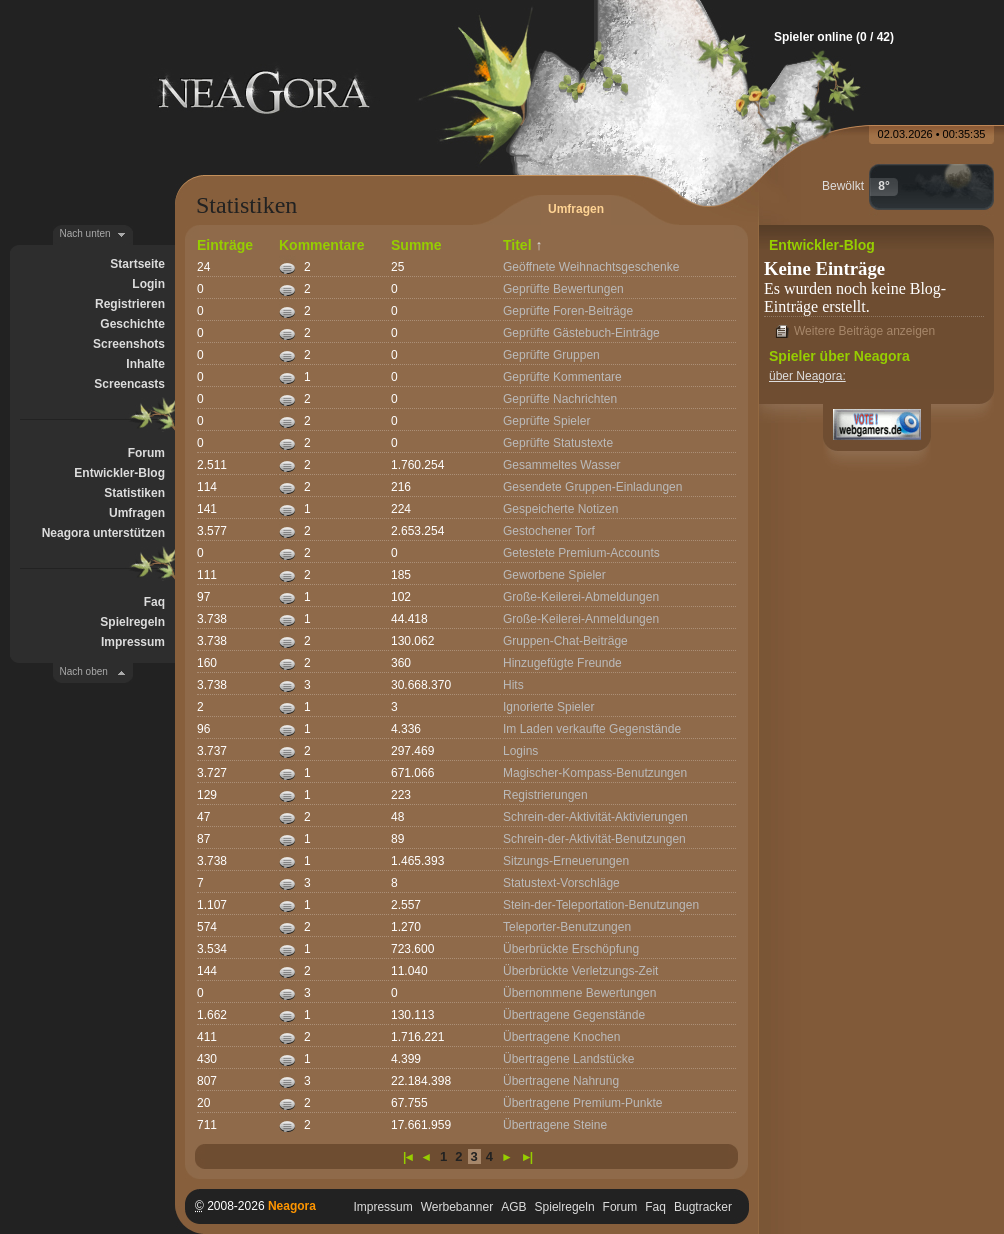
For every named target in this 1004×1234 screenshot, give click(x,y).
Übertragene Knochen (561, 1037)
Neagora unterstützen (103, 533)
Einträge (225, 245)
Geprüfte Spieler (546, 421)
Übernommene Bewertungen (579, 993)
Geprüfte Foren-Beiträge (568, 311)
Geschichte (132, 324)
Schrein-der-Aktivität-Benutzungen (594, 839)
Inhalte (145, 364)
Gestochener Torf (549, 531)
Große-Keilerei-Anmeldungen (581, 619)
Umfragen (137, 513)
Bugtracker (703, 1207)
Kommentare (322, 245)
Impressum (133, 642)
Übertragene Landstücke (568, 1059)
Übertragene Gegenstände (574, 1015)
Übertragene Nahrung (561, 1081)
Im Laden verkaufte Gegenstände (592, 729)
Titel (517, 245)
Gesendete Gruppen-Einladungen (592, 487)
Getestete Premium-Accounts (581, 553)
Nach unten (85, 233)
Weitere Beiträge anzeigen (864, 331)
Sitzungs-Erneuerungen (566, 861)
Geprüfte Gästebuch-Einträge (581, 333)
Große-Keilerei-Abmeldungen (581, 597)
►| (525, 1157)
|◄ (407, 1157)
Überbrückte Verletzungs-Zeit (580, 971)
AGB (513, 1207)
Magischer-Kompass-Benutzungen (595, 773)
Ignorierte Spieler (548, 707)
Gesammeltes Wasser (562, 465)
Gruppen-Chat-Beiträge (565, 641)
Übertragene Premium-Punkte (582, 1103)
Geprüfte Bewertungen (563, 289)
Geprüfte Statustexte (558, 443)
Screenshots (129, 344)
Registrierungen (545, 795)
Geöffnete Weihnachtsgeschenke (591, 267)
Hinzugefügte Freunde (562, 663)
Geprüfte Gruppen (551, 355)
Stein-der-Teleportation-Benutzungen (601, 905)
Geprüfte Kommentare (562, 377)
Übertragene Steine (555, 1125)
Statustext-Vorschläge (561, 883)
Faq (154, 602)
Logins (520, 751)
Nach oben (84, 671)
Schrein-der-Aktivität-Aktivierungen (595, 817)
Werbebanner (457, 1207)
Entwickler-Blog (119, 473)
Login (148, 284)
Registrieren (130, 304)
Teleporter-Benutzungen (567, 927)
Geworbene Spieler (554, 575)
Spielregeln (132, 622)
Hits (513, 685)
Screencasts (129, 384)
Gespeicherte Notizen (560, 509)
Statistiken (134, 493)
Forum (146, 453)
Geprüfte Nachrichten (560, 399)
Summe (416, 245)
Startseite (137, 264)
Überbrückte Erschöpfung (571, 949)
